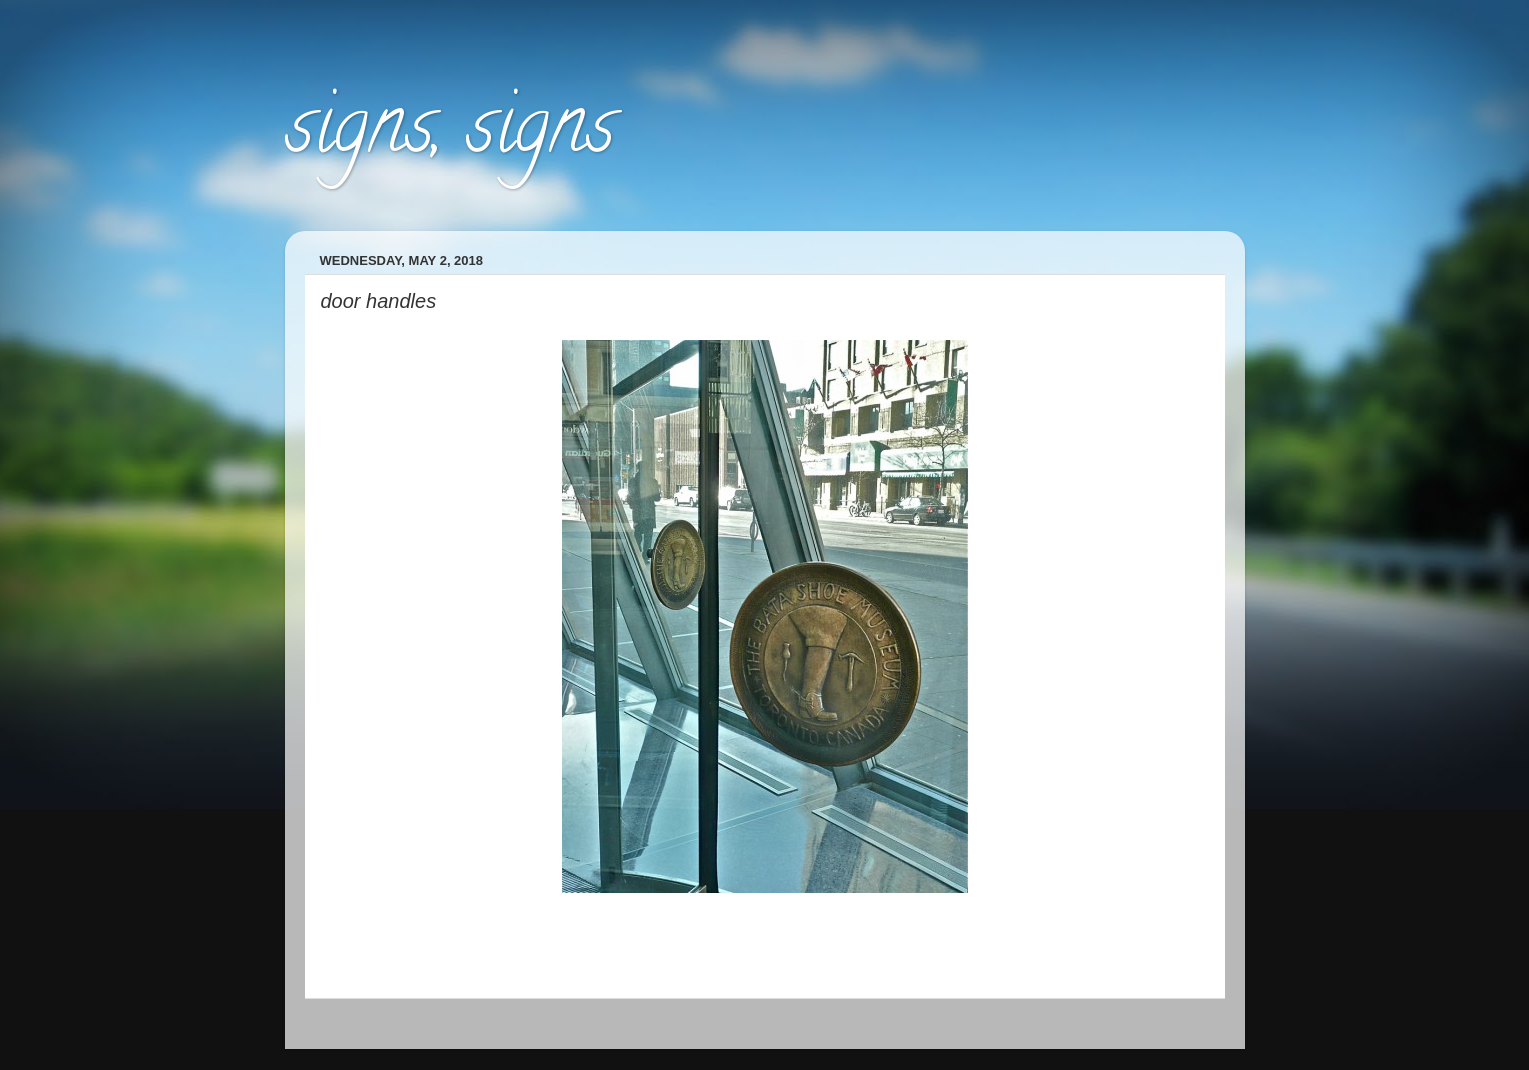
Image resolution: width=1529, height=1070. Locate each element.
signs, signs (450, 134)
